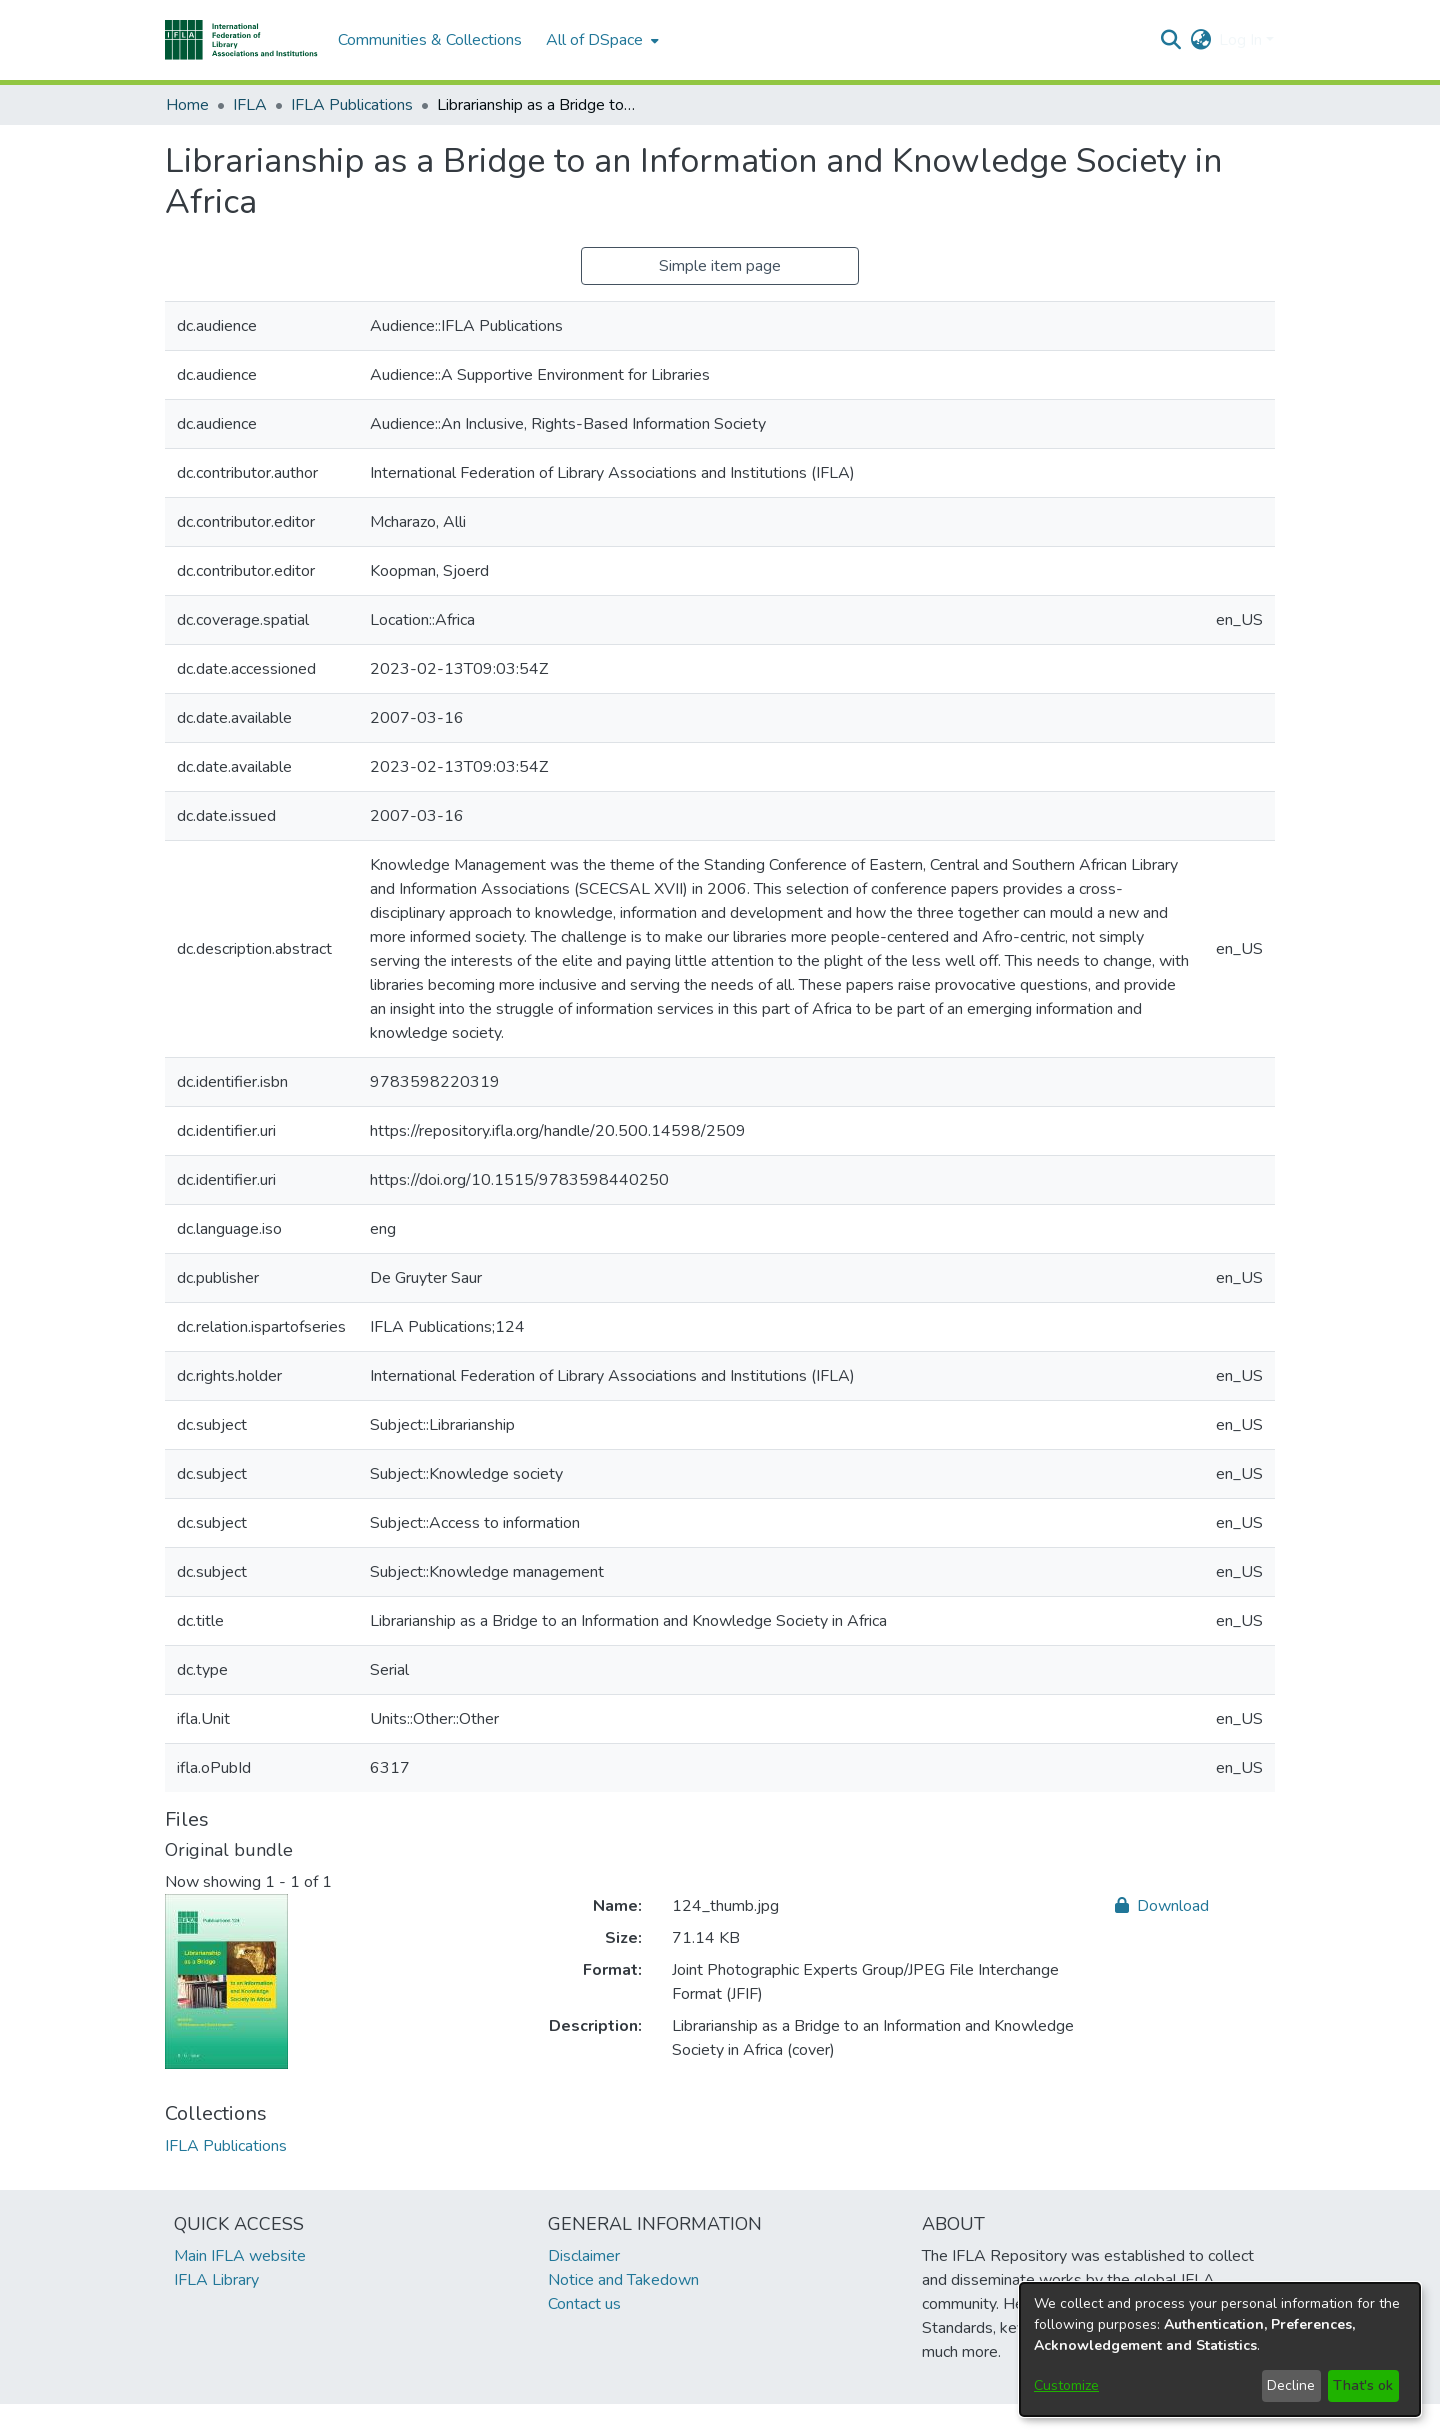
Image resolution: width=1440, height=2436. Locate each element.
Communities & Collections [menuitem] (430, 40)
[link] (226, 2146)
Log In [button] (1242, 40)
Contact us (584, 2304)
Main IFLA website (240, 2256)
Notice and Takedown (623, 2280)
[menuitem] (600, 40)
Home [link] (187, 105)
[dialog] (1220, 2349)
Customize (1066, 2385)
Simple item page (720, 266)
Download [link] (1162, 1906)
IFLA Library (216, 2280)
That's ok (1363, 2385)
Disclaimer (584, 2256)
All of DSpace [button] (594, 40)
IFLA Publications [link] (352, 105)
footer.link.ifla (631, 2420)
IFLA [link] (250, 105)
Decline (1291, 2385)
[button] (241, 40)
